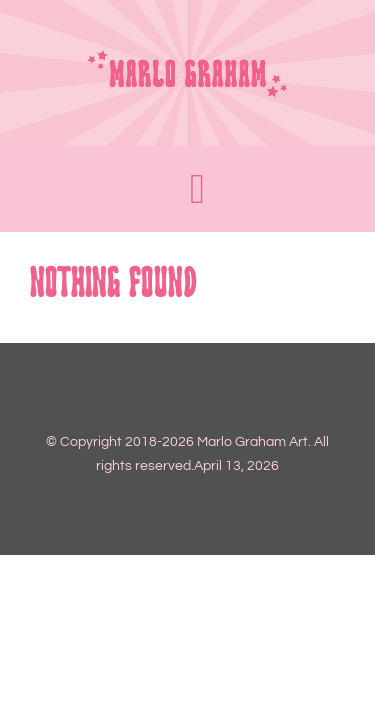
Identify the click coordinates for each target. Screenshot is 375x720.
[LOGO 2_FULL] (188, 56)
